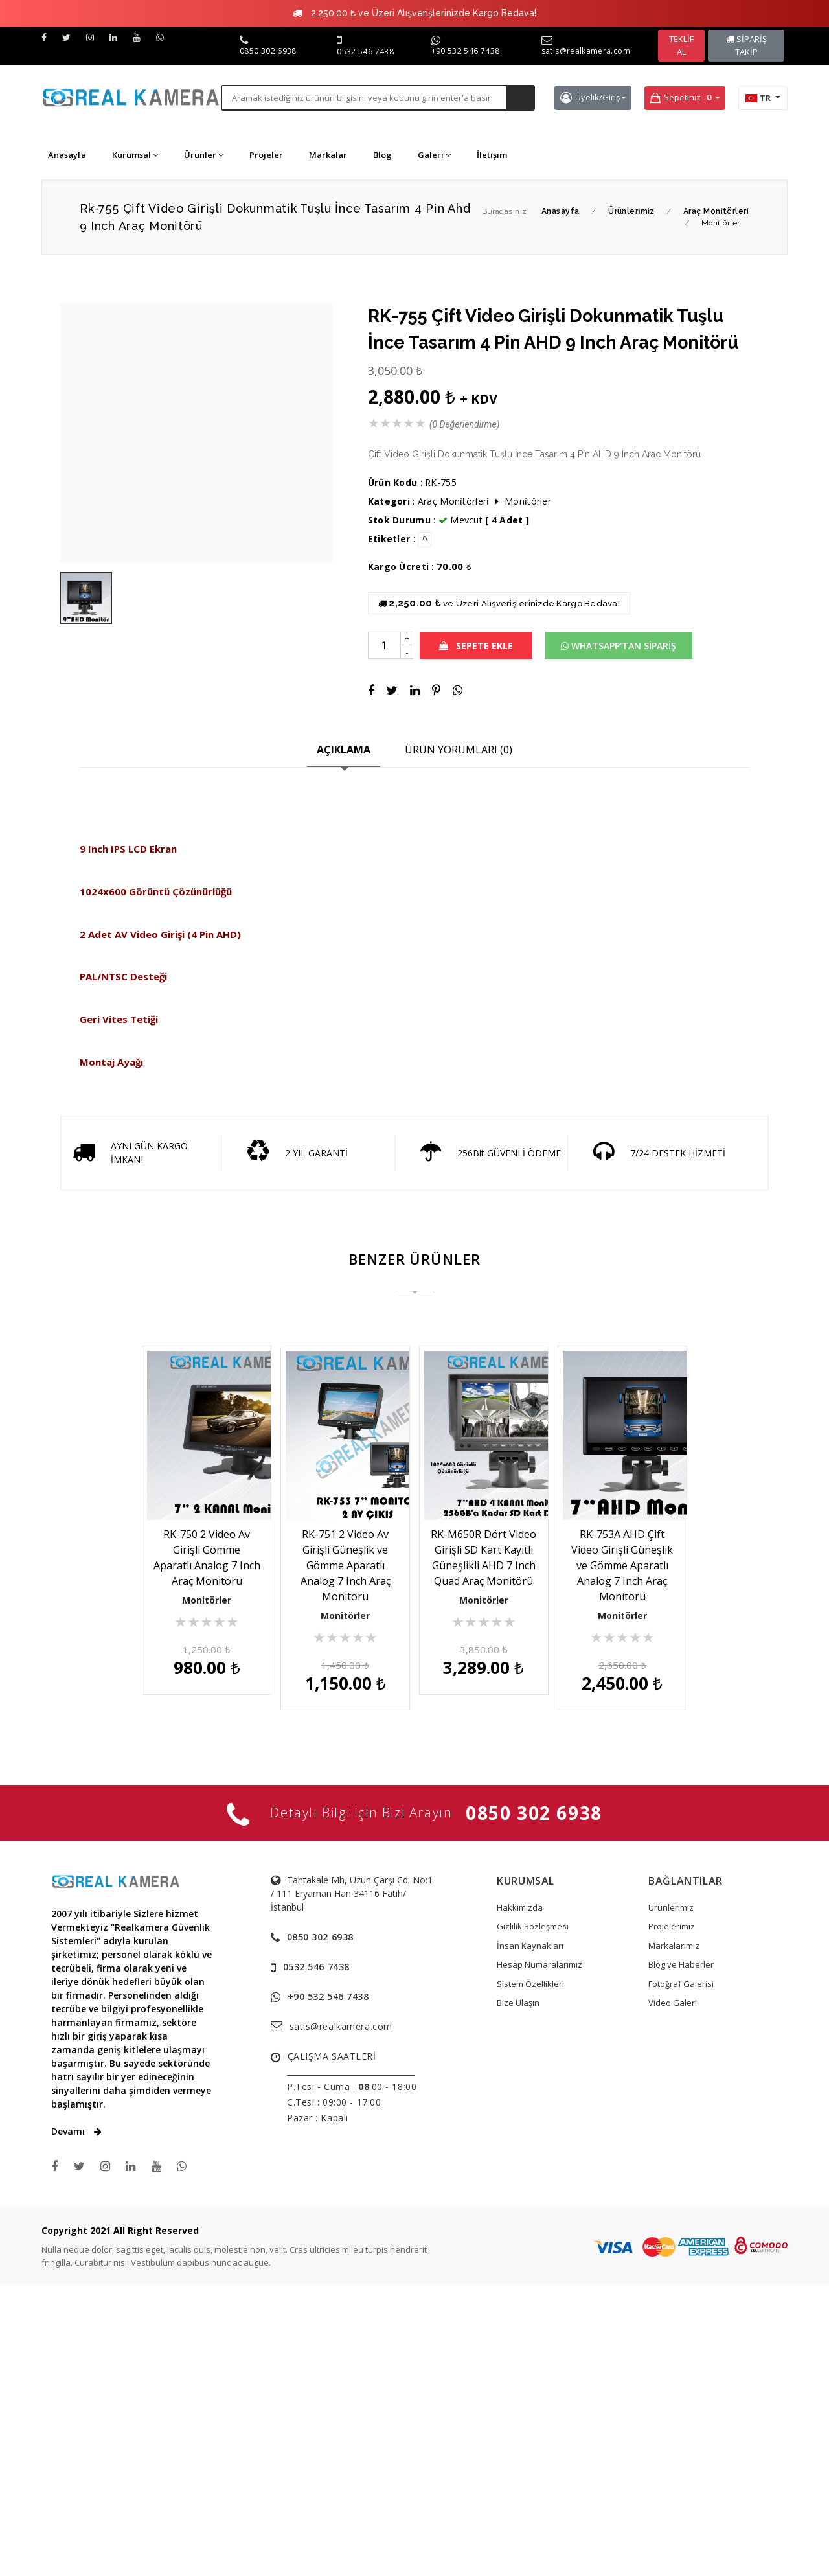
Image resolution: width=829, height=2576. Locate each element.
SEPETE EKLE (476, 645)
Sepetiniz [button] (682, 98)
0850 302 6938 (268, 50)
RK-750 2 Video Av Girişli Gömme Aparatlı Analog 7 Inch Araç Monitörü (212, 1549)
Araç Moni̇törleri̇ (455, 501)
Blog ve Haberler (681, 2255)
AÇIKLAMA (343, 749)
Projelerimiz (671, 2217)
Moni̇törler (528, 501)
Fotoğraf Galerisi (681, 2275)
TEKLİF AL (681, 45)
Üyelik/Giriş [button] (590, 97)
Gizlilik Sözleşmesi (533, 2217)
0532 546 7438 (365, 51)
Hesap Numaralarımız (539, 2255)
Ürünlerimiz (671, 2198)
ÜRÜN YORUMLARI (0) (458, 749)
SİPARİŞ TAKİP (746, 45)
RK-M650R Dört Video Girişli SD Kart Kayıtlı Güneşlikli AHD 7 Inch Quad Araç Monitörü (616, 1549)
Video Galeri (672, 2293)
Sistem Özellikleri (530, 2275)
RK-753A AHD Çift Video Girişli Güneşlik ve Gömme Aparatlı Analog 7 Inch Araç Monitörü (414, 1887)
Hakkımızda (520, 2198)
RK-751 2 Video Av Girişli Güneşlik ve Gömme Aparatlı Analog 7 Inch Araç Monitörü (414, 1549)
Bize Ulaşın (518, 2293)
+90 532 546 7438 (465, 50)
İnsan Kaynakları (530, 2236)
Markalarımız (673, 2236)
